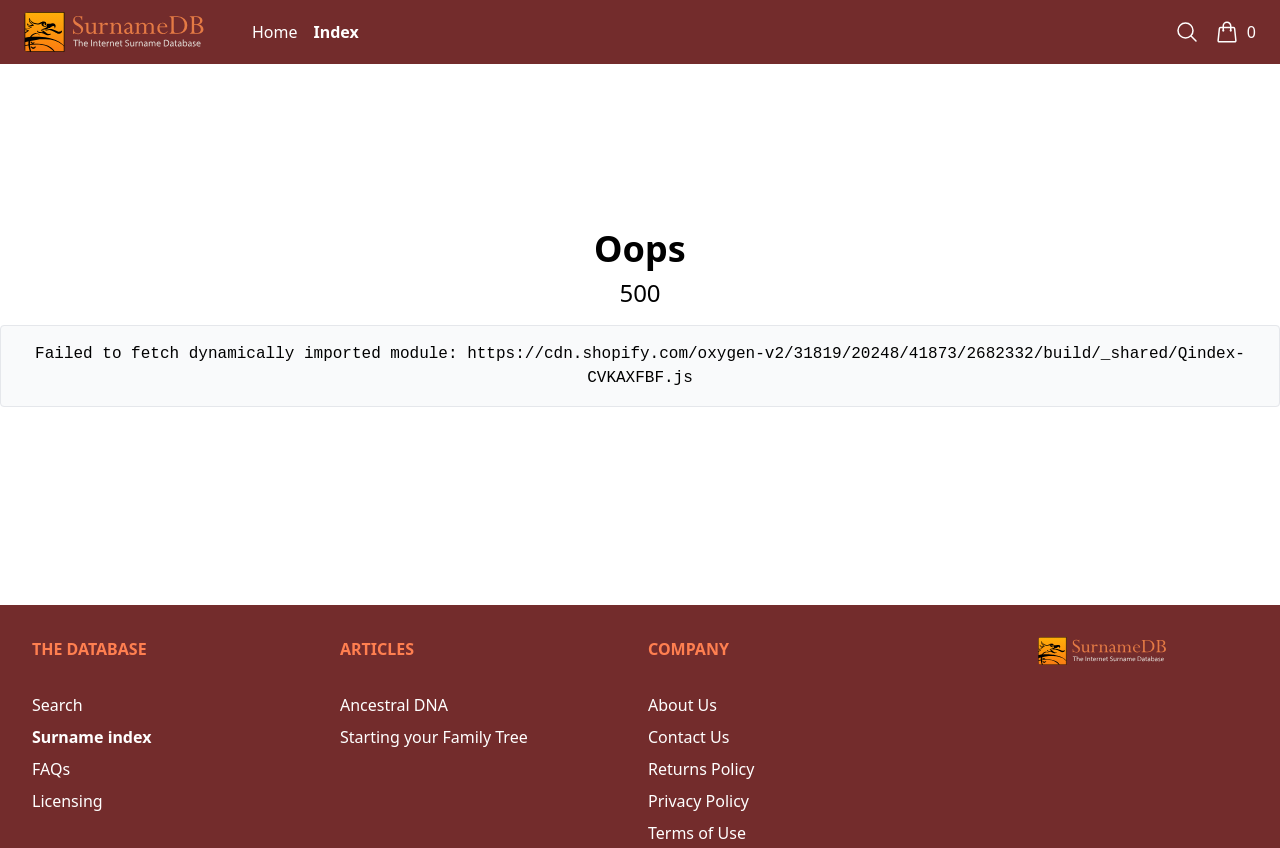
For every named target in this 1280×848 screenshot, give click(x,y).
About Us (682, 705)
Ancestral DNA (394, 705)
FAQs (51, 769)
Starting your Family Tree (434, 737)
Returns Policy (701, 769)
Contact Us (688, 737)
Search (57, 705)
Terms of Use (697, 833)
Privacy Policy (698, 801)
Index (336, 32)
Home (275, 32)
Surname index (91, 737)
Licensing (67, 801)
